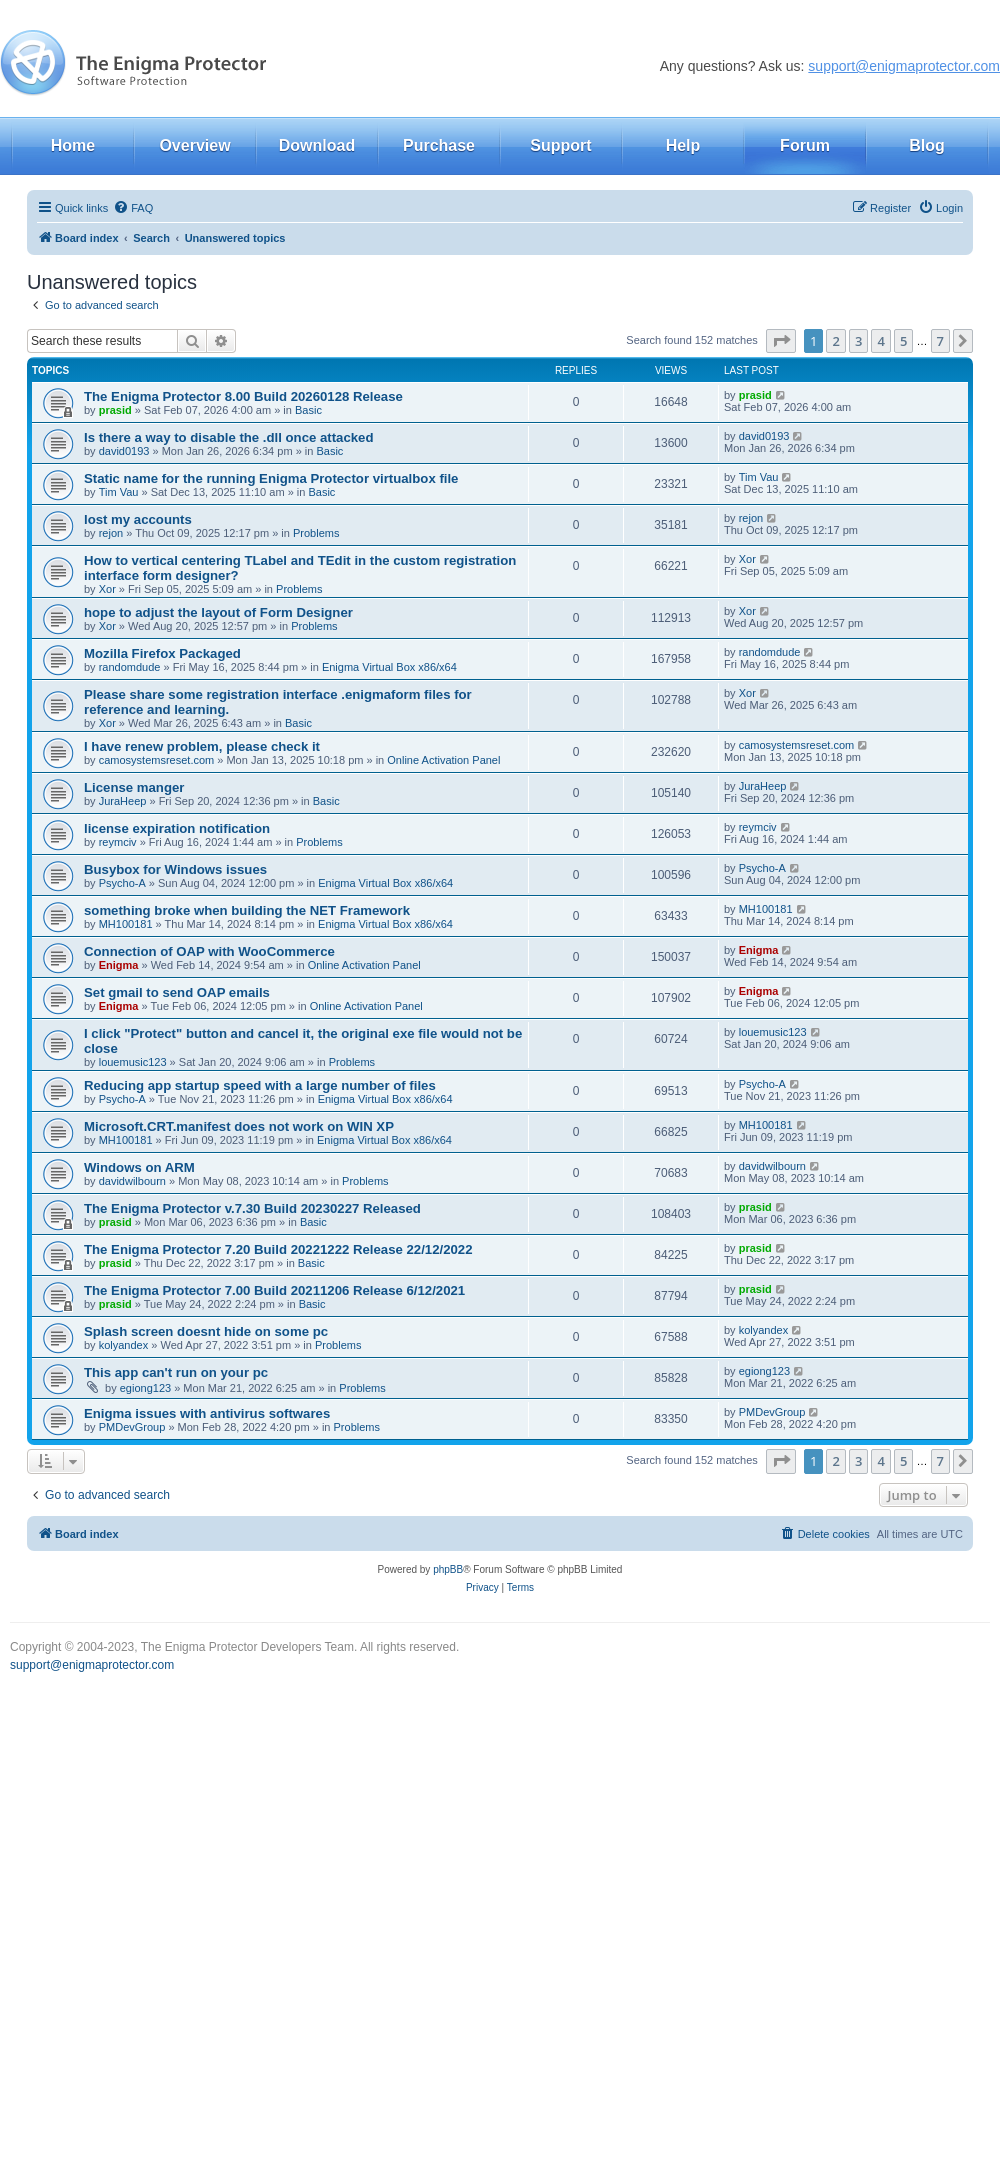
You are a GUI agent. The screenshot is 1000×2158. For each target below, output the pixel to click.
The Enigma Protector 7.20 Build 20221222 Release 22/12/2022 (278, 1249)
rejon (111, 533)
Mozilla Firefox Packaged (162, 653)
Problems (316, 533)
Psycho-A (122, 883)
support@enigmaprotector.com (904, 66)
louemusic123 (133, 1062)
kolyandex (124, 1345)
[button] (781, 341)
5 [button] (903, 341)
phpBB (448, 1569)
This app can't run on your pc (176, 1372)
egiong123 (145, 1388)
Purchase (439, 145)
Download (317, 145)
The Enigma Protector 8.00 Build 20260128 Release (243, 396)
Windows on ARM (139, 1167)
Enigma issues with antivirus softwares (207, 1413)
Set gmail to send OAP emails (177, 992)
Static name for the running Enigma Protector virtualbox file (271, 478)
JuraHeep (123, 801)
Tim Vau (119, 492)
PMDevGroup (132, 1427)
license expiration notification (177, 828)
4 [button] (880, 341)
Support (560, 145)
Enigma (119, 965)
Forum (805, 145)
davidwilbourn (132, 1181)
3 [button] (858, 341)
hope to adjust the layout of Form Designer (218, 612)
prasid (115, 410)
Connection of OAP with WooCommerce (209, 951)
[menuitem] (133, 208)
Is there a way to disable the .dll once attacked (229, 437)
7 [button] (940, 341)
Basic (308, 410)
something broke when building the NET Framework (247, 910)
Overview (194, 145)
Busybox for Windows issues (175, 869)
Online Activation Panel (443, 760)
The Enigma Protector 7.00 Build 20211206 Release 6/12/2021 (274, 1290)
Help (683, 145)
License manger (134, 787)
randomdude (130, 667)
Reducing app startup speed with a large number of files (260, 1085)
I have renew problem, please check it (202, 746)
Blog (927, 145)
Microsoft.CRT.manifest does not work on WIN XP (239, 1126)
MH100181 (126, 924)
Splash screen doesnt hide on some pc (206, 1331)
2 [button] (835, 341)
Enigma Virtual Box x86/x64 (389, 667)
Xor (107, 589)
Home (73, 145)
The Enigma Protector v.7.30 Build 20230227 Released (252, 1208)
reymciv (118, 842)
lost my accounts (138, 519)
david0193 (124, 451)
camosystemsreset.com (157, 760)
